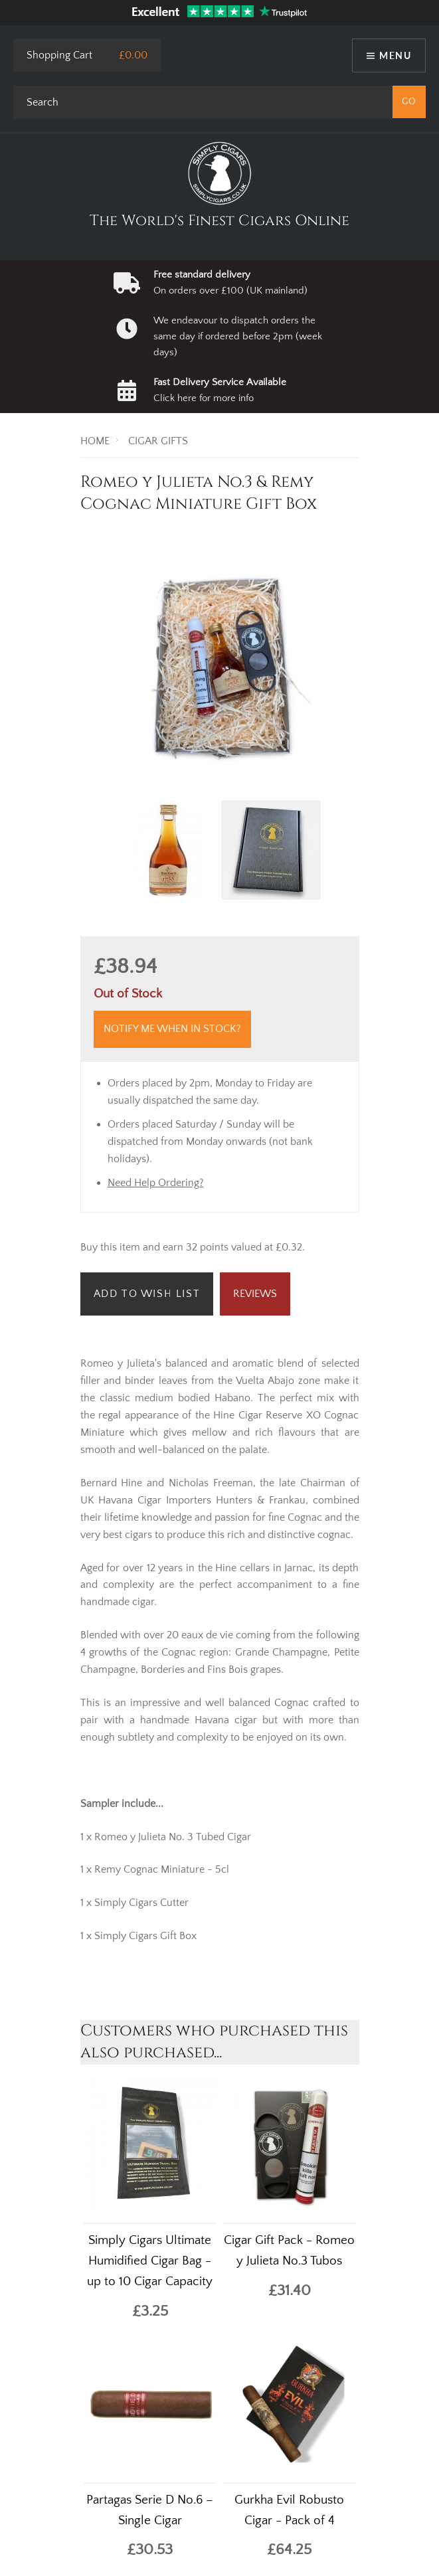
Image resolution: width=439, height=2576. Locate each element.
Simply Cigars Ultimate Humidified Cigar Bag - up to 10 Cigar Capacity (150, 2260)
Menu (395, 55)
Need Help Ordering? (156, 1183)
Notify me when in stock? (172, 1029)
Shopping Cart (59, 55)
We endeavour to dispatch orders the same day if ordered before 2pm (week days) (237, 337)
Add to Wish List (147, 1294)
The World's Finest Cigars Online (219, 220)
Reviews (255, 1294)
